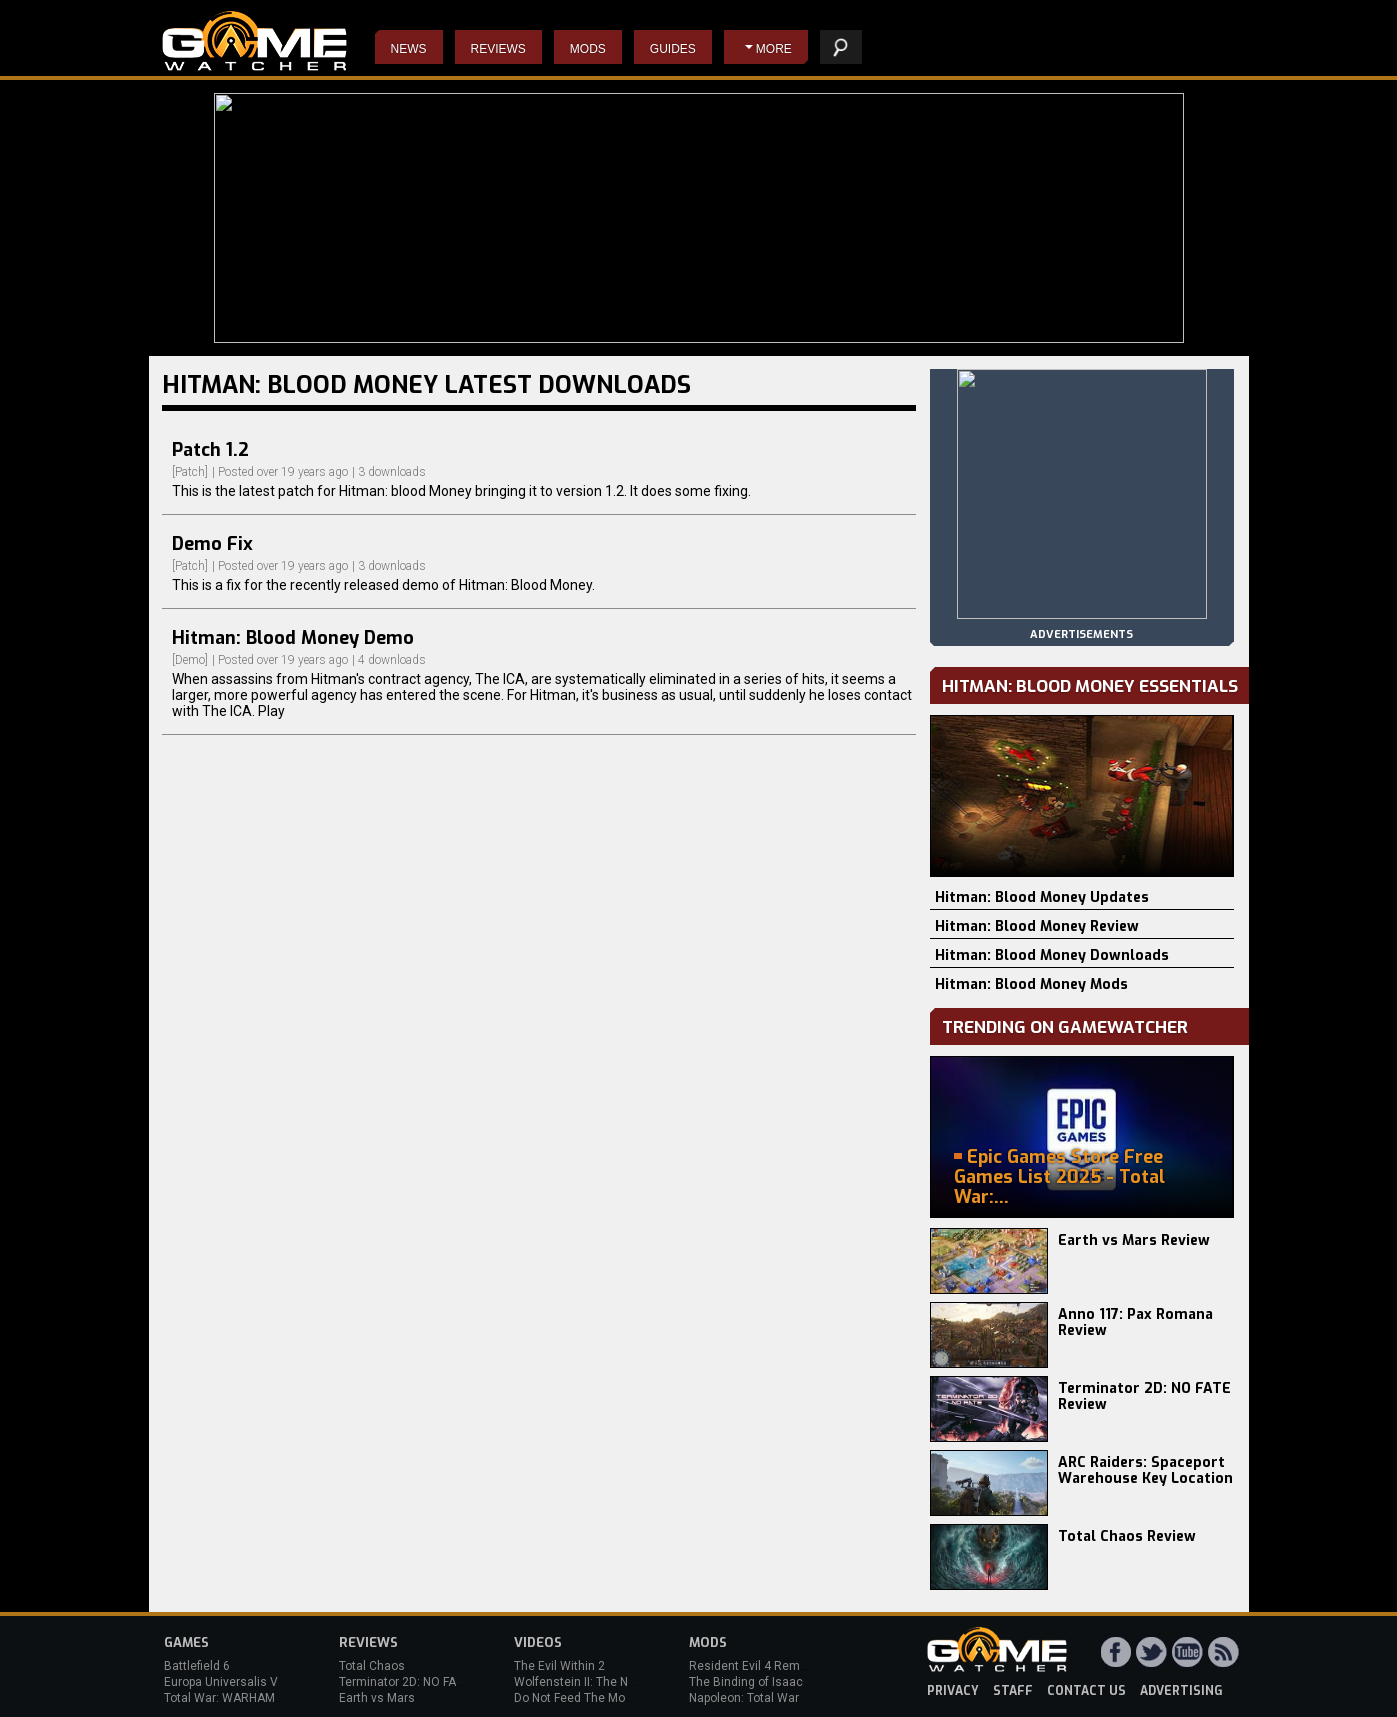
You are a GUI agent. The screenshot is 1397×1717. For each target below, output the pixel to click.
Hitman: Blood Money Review (1037, 926)
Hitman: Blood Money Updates (1042, 897)
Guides (673, 49)
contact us (1086, 1691)
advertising (1181, 1691)
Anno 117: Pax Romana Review (1135, 1322)
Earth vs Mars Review (1134, 1240)
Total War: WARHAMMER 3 (237, 1698)
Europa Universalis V (221, 1682)
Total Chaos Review (1127, 1536)
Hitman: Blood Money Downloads (1052, 955)
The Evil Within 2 (559, 1666)
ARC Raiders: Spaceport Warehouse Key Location (1145, 1470)
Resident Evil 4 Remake (754, 1666)
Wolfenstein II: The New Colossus (607, 1682)
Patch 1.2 (210, 450)
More (774, 49)
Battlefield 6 (197, 1666)
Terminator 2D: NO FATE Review (1144, 1396)
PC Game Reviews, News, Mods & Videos (254, 41)
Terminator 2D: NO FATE (404, 1682)
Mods (588, 49)
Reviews (498, 49)
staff (1013, 1691)
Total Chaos (372, 1666)
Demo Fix (212, 544)
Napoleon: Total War (744, 1698)
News (409, 49)
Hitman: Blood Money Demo (293, 638)
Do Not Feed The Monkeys (586, 1698)
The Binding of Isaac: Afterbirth (774, 1682)
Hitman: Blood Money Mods (1031, 984)
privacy (953, 1691)
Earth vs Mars (377, 1698)
